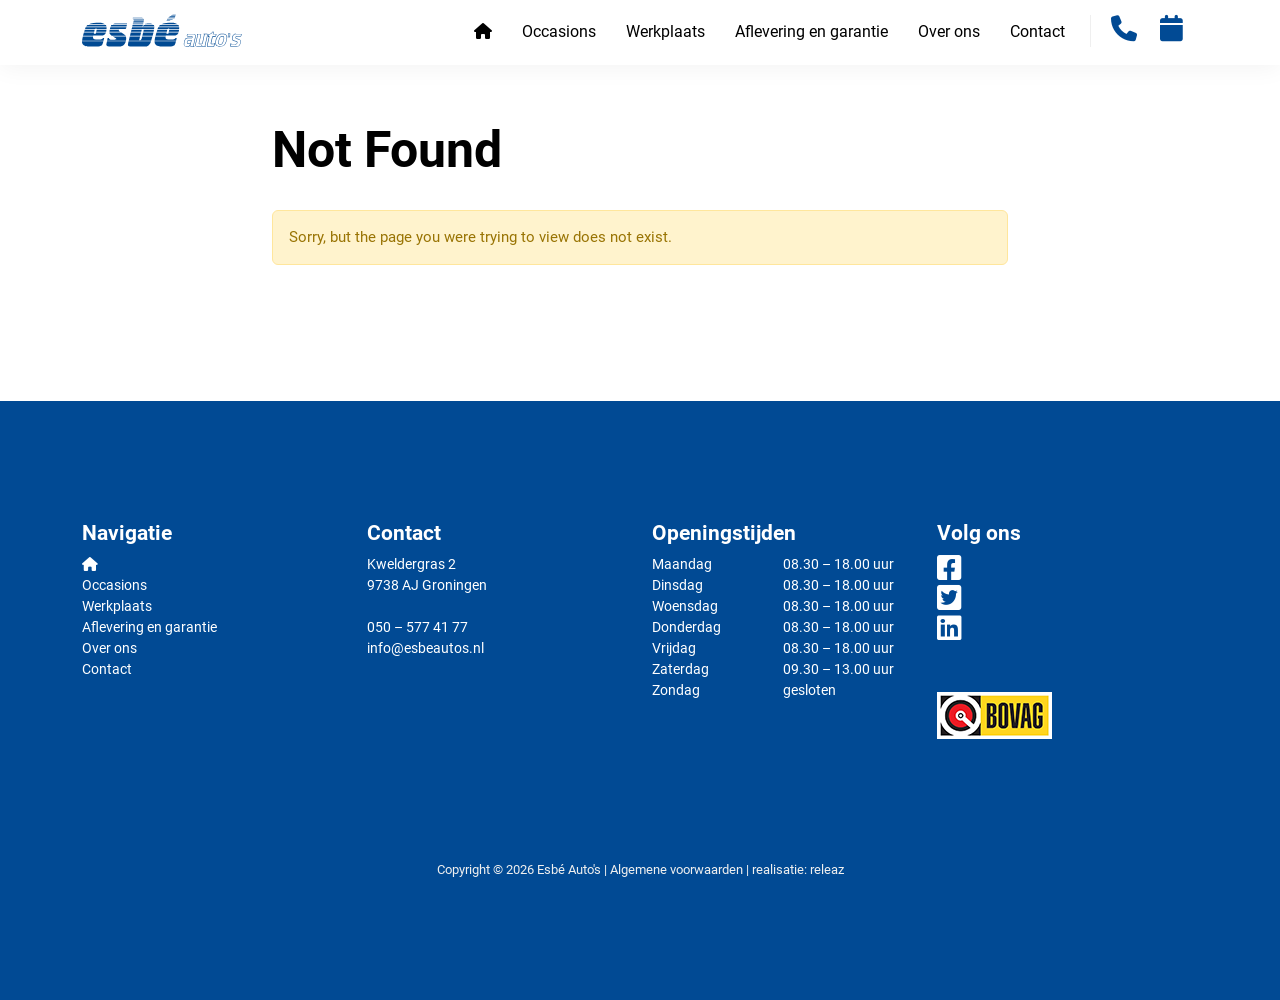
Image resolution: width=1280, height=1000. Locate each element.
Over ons (949, 31)
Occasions (559, 31)
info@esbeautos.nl (425, 648)
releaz (827, 869)
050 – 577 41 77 (417, 627)
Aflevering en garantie (811, 31)
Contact (1037, 31)
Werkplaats (665, 31)
